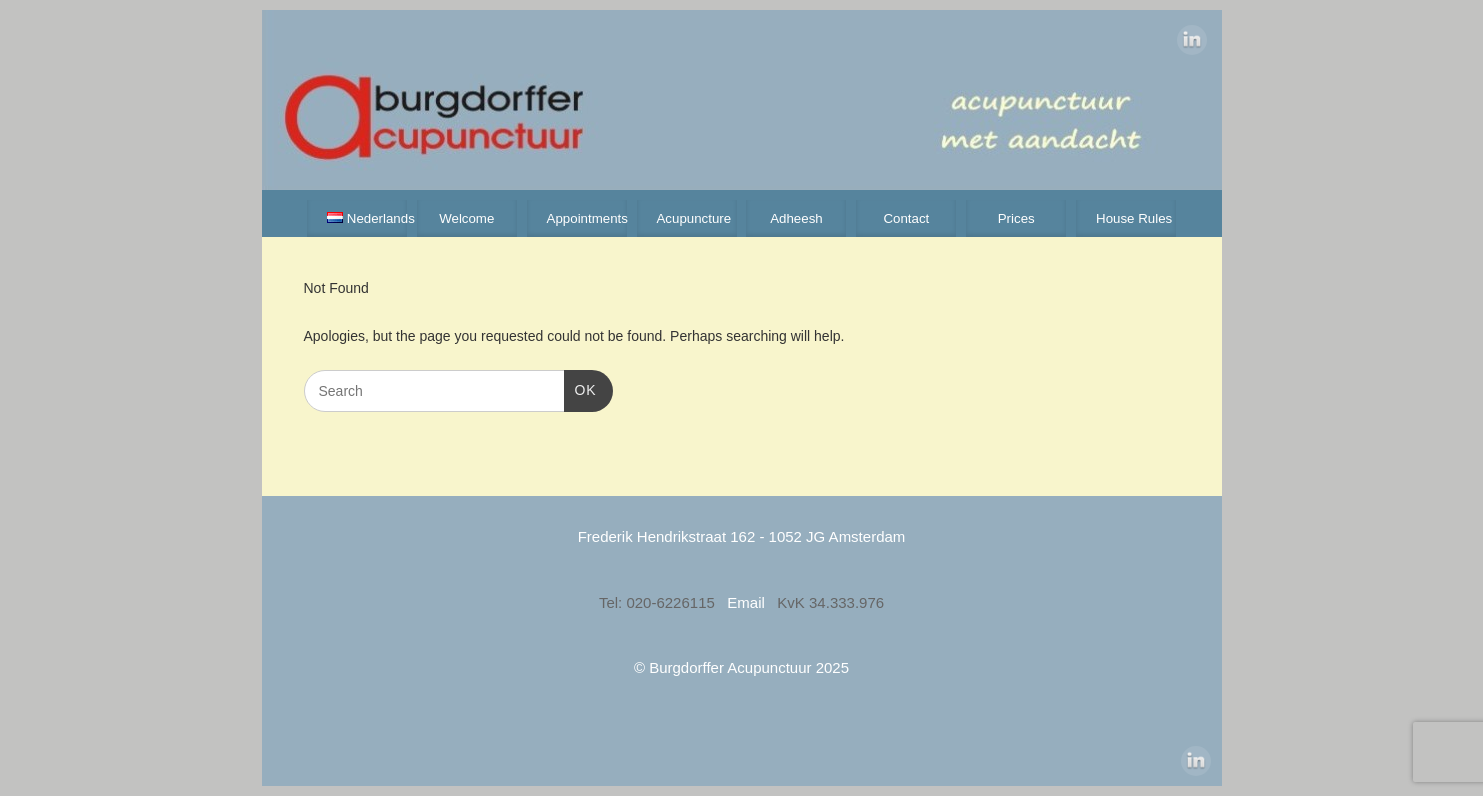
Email (748, 602)
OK (580, 388)
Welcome (466, 218)
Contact (906, 218)
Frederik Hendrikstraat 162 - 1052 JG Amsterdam (742, 536)
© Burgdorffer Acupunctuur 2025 (741, 667)
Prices (1016, 218)
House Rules (1134, 218)
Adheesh (796, 218)
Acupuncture (693, 218)
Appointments (587, 218)
